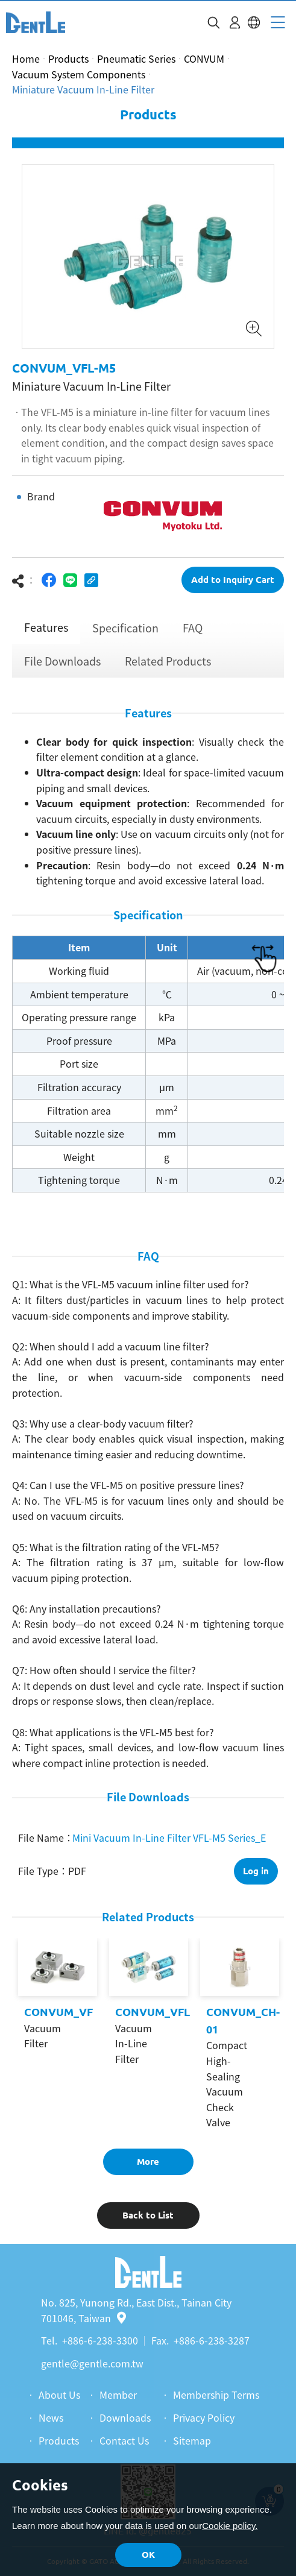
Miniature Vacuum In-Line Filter (83, 89)
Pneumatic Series (136, 58)
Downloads (125, 2417)
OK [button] (148, 2554)
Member (118, 2394)
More (148, 2161)
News (51, 2417)
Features (46, 627)
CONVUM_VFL (152, 2012)
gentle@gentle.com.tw (92, 2363)
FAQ (193, 628)
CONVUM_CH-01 (243, 2020)
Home (26, 58)
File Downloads (62, 661)
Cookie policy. (229, 2526)
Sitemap (192, 2440)
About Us (59, 2394)
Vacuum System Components (78, 74)
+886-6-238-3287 (212, 2340)
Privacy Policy (204, 2417)
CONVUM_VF (58, 2012)
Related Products (168, 661)
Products (68, 58)
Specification (125, 628)
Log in (256, 1871)
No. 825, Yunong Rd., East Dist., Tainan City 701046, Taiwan (136, 2310)
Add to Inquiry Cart (232, 580)
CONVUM (204, 58)
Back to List (148, 2215)
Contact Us (124, 2440)
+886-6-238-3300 (100, 2340)
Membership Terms (216, 2394)
